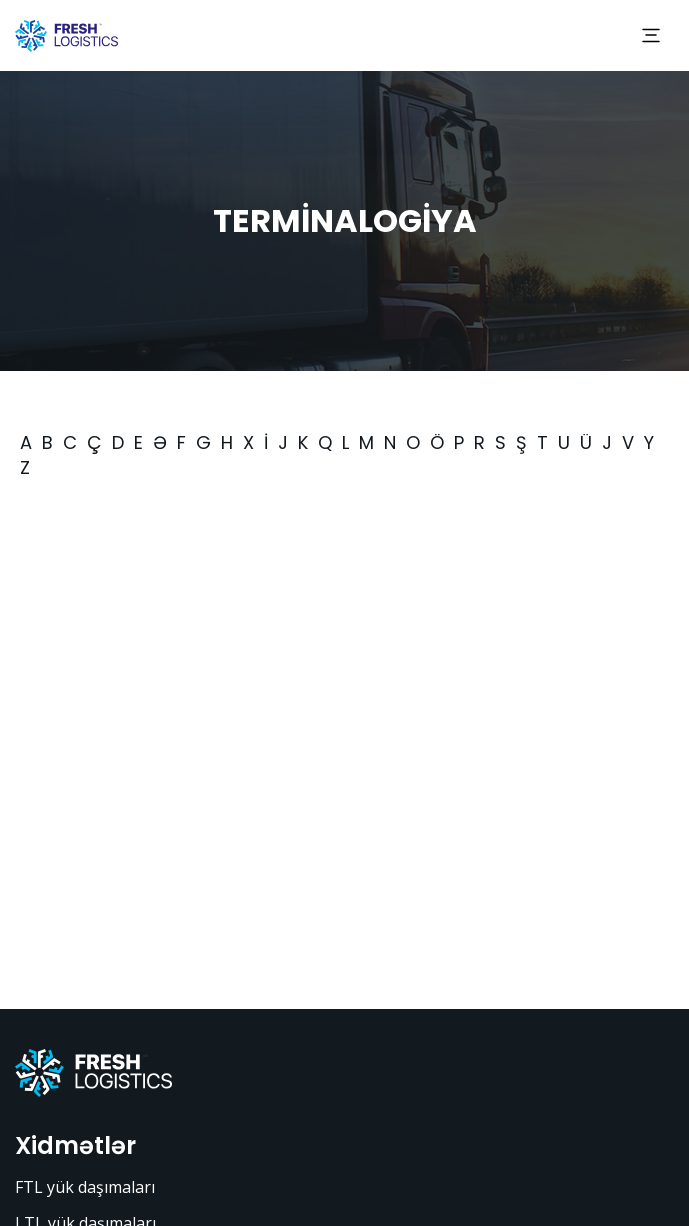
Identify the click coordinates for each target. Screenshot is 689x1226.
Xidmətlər (75, 1145)
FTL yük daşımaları (85, 1187)
